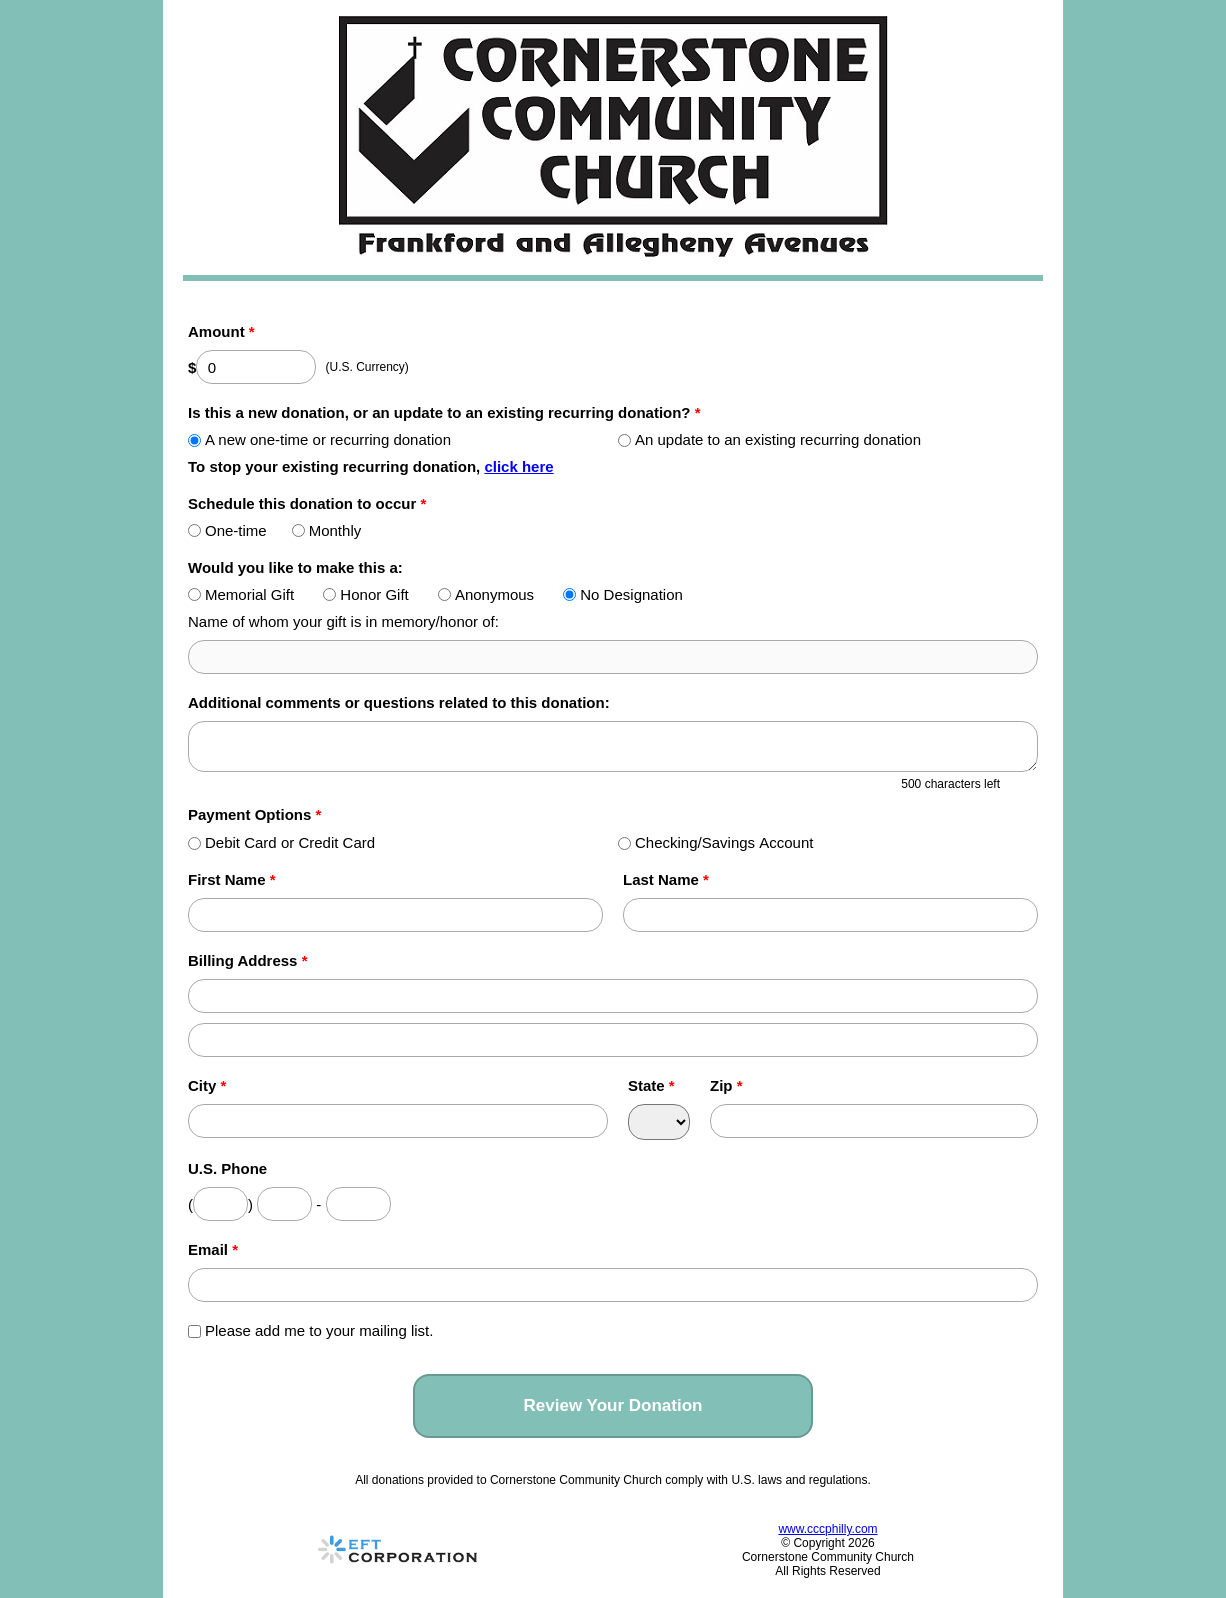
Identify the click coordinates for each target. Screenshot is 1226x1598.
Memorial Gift (241, 594)
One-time (227, 530)
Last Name (666, 879)
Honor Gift (365, 594)
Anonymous (486, 594)
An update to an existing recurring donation (769, 439)
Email (213, 1249)
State (651, 1085)
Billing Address (247, 960)
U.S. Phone (227, 1168)
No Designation (623, 594)
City (207, 1085)
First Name (232, 879)
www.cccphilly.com (827, 1529)
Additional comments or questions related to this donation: (399, 702)
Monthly (327, 530)
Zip (726, 1085)
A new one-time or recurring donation (319, 439)
